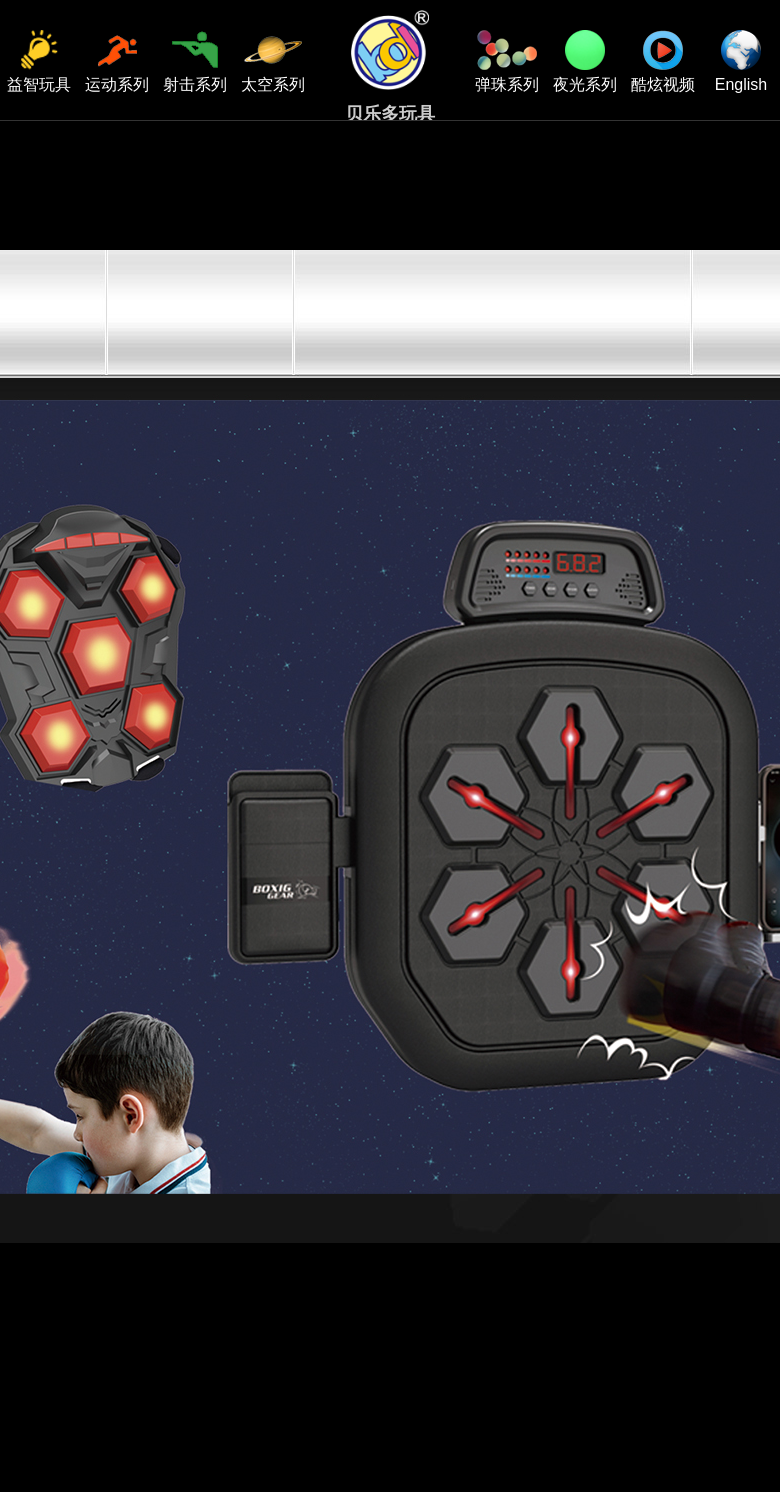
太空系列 (273, 61)
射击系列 (195, 61)
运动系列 (117, 61)
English (741, 61)
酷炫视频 (663, 61)
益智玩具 (39, 61)
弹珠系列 (507, 61)
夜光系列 (585, 61)
